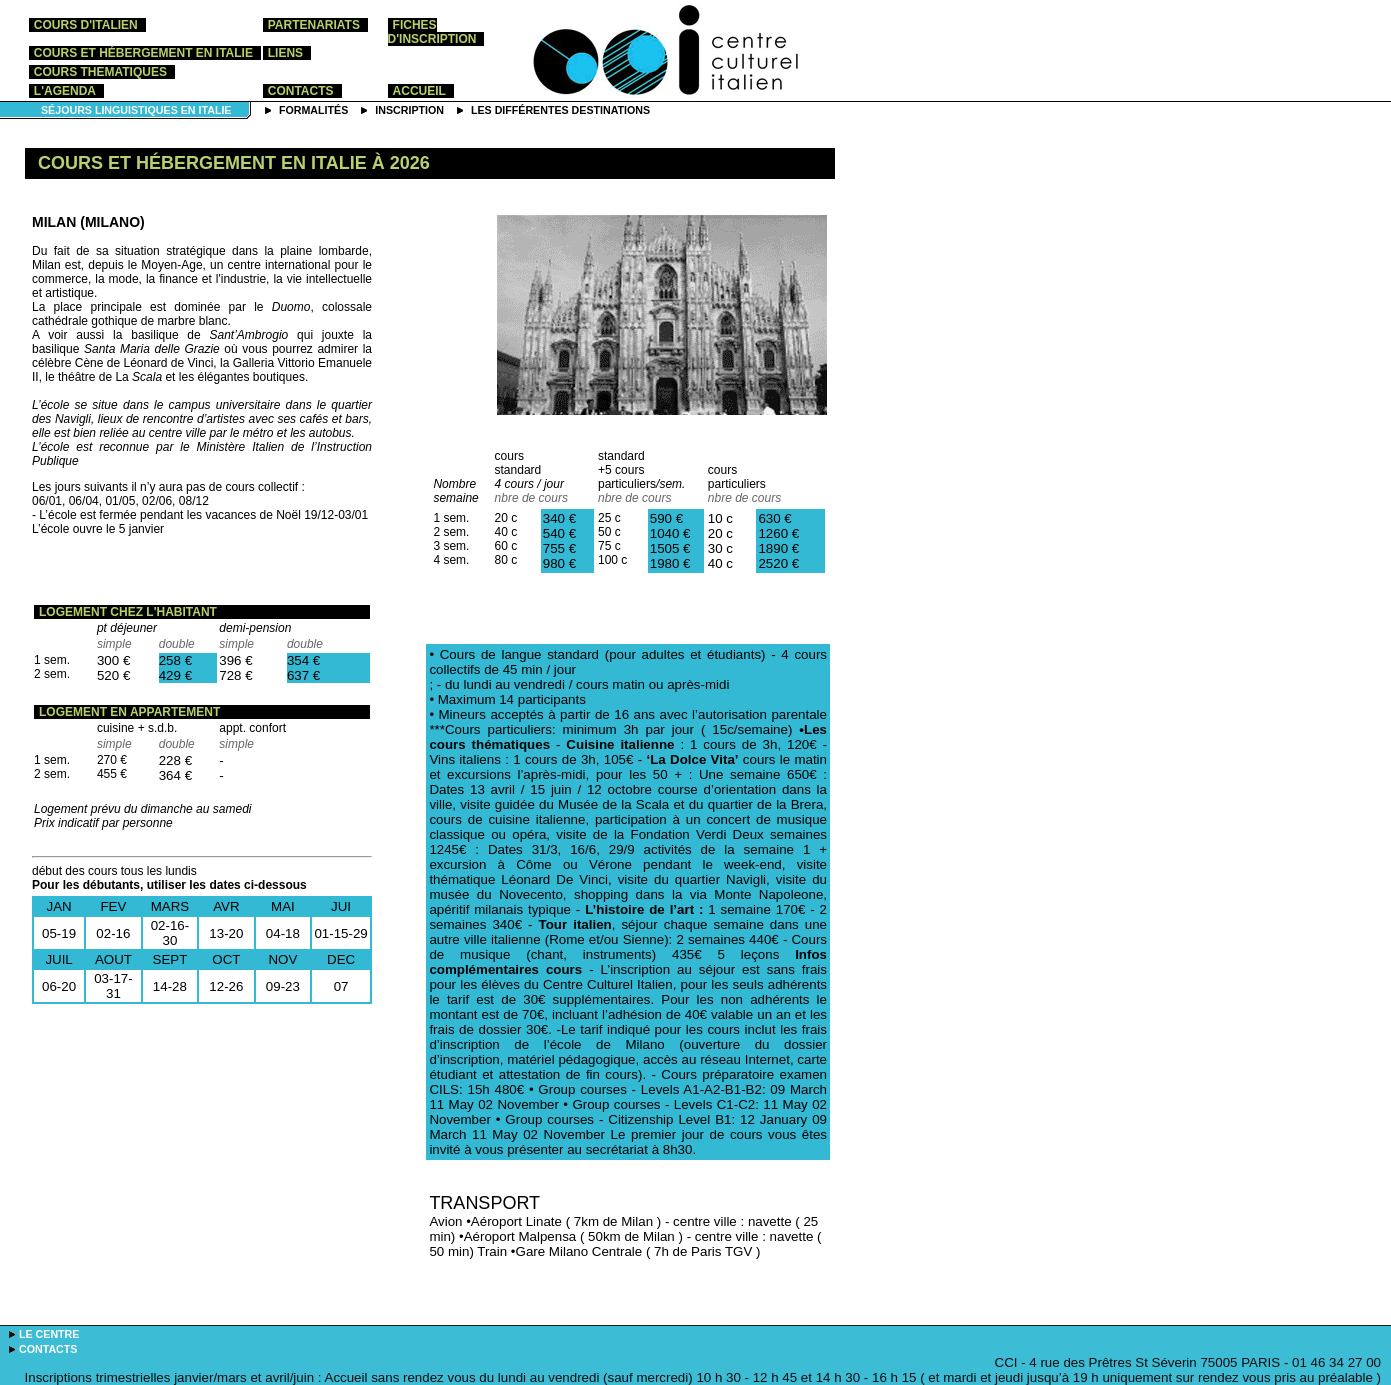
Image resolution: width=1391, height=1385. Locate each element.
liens (285, 53)
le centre (49, 1334)
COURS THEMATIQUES (100, 72)
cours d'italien (86, 25)
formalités (313, 110)
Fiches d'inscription (432, 32)
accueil (419, 91)
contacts (301, 91)
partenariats (314, 25)
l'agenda (65, 91)
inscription (409, 110)
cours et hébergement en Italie (143, 53)
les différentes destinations (560, 110)
